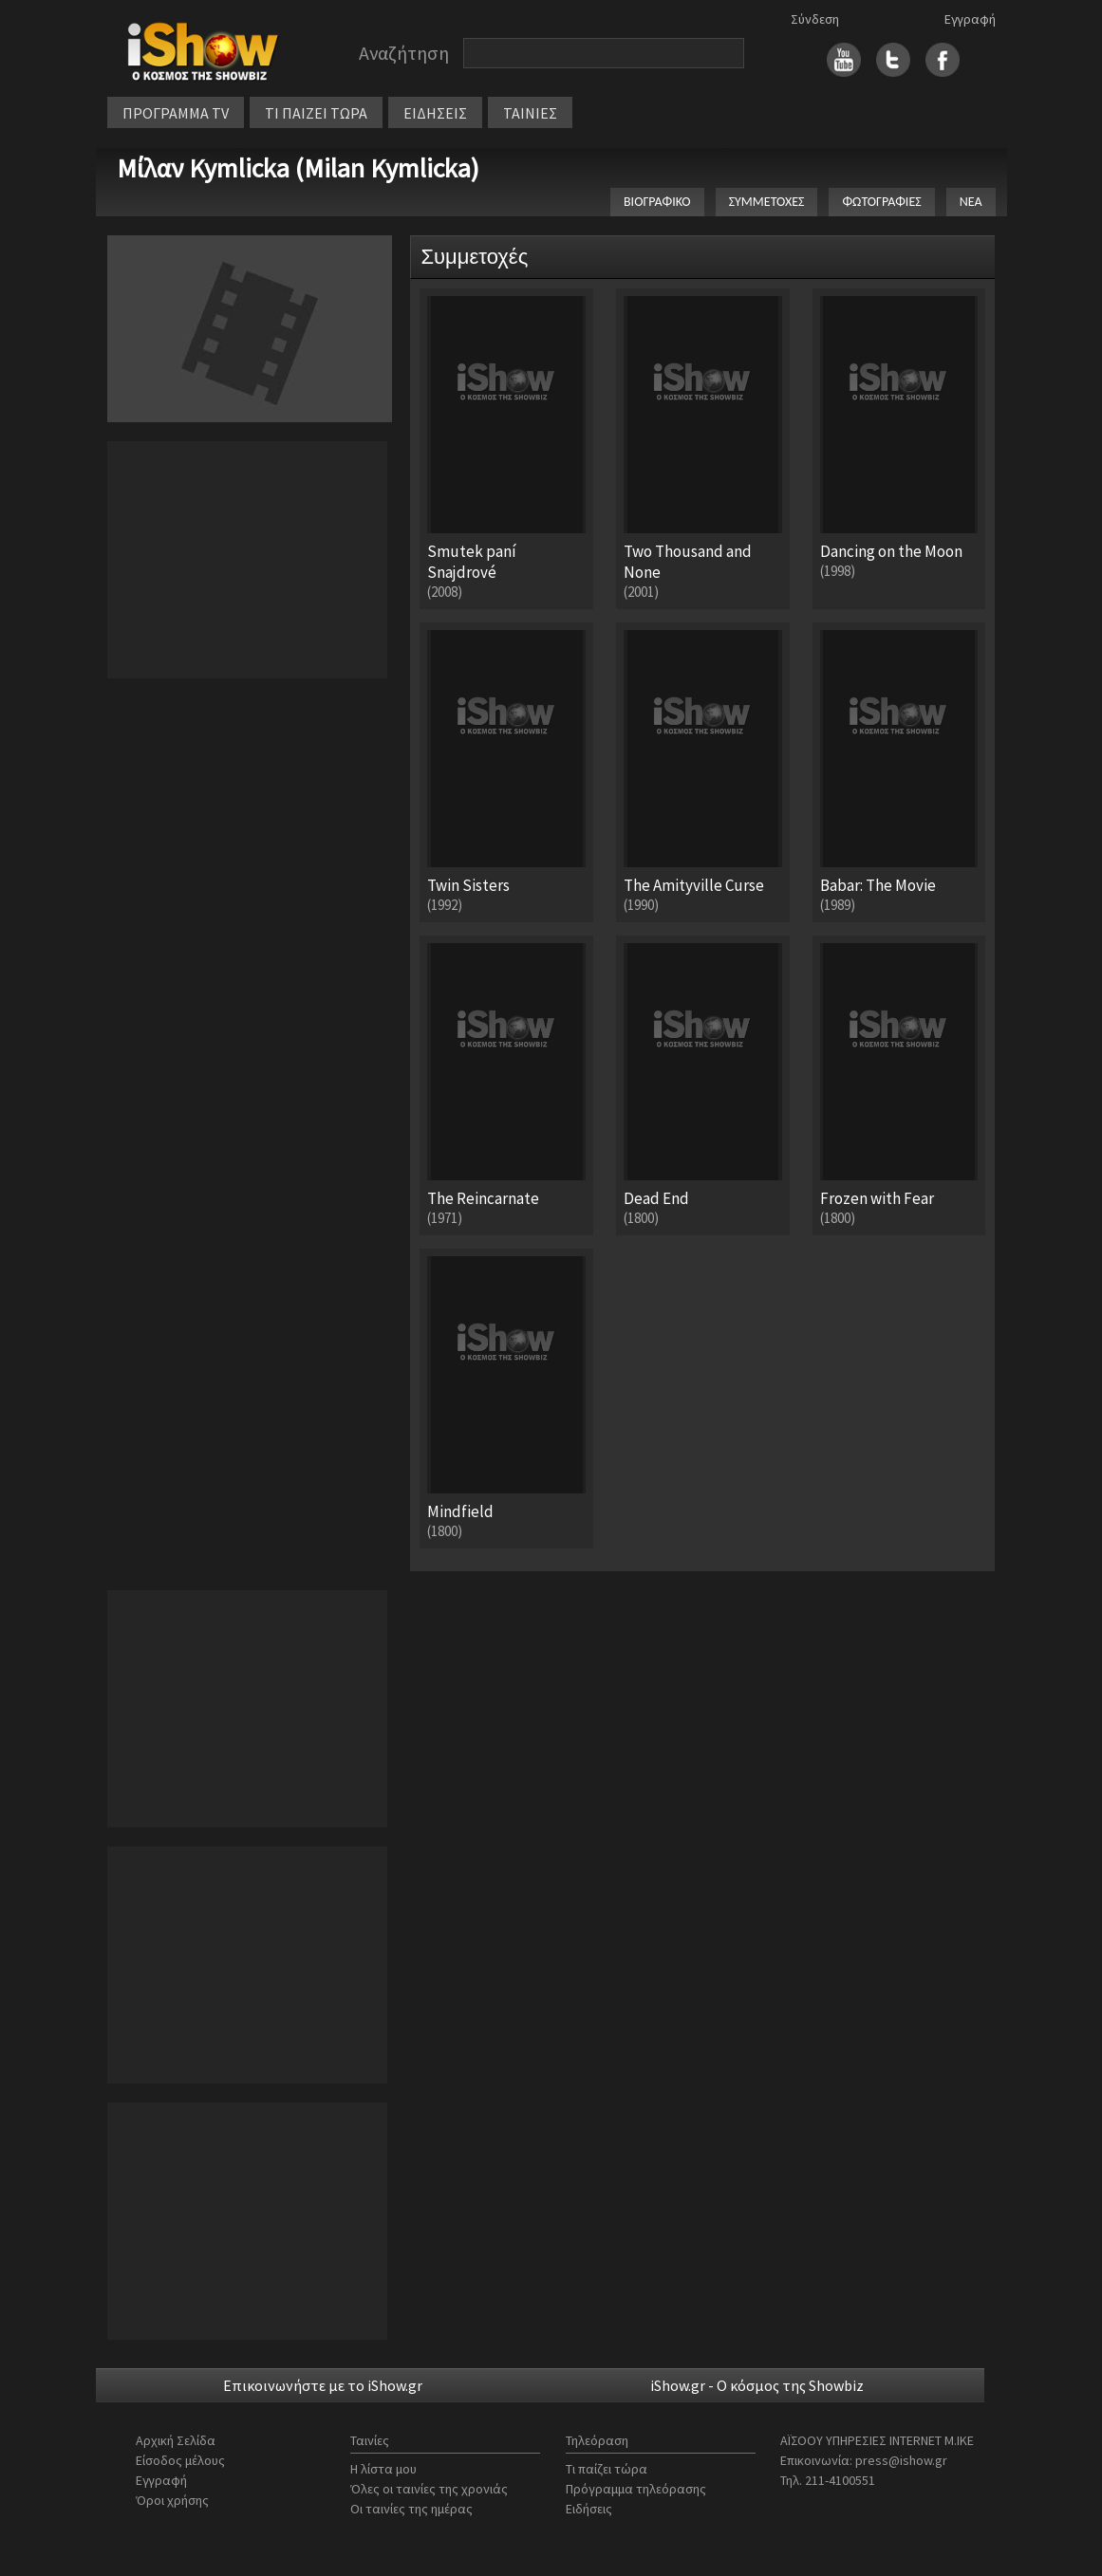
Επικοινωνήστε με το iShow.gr (322, 2385)
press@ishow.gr (901, 2460)
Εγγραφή (970, 19)
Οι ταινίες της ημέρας (411, 2508)
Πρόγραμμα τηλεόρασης (636, 2488)
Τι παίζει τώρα (606, 2468)
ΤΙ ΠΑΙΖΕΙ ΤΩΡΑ (316, 112)
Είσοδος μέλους (180, 2460)
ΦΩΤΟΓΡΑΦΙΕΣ (881, 202)
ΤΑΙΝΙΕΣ (530, 112)
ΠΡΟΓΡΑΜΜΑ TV (175, 112)
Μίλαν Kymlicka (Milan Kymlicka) (298, 168)
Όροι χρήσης (172, 2500)
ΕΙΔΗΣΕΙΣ (435, 112)
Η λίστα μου (383, 2468)
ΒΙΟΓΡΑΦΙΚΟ (657, 202)
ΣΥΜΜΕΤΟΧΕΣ (767, 202)
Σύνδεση (815, 19)
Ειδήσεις (589, 2508)
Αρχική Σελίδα (175, 2440)
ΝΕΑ (971, 202)
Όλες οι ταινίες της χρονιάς (429, 2488)
